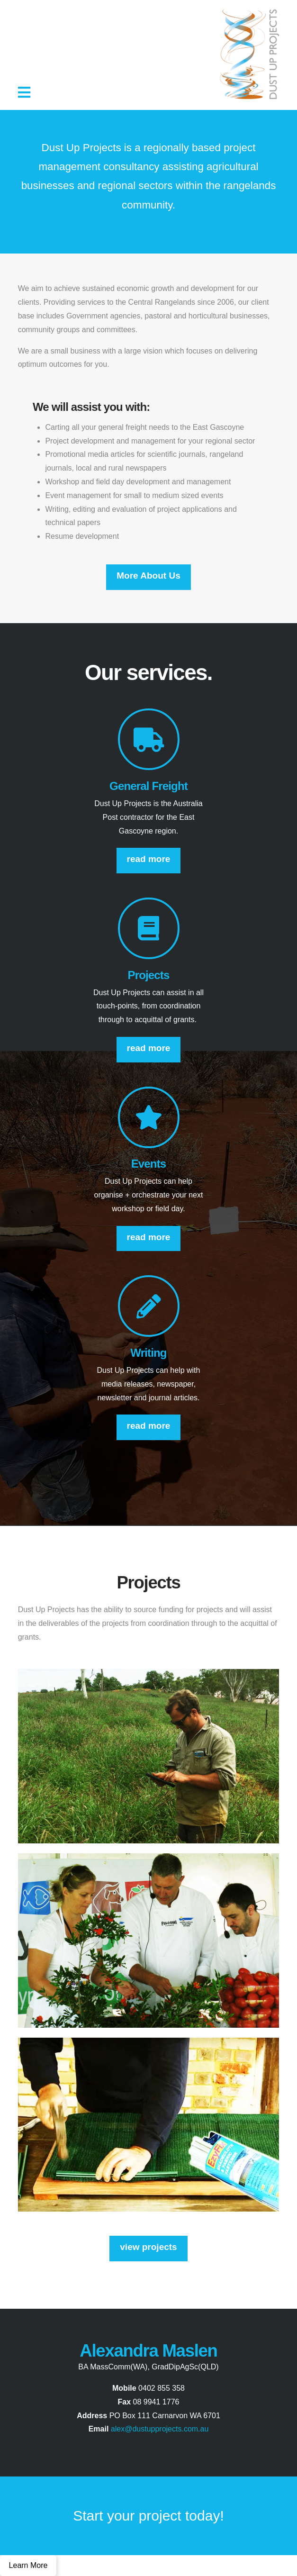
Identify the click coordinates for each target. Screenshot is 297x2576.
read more (149, 859)
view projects (148, 2247)
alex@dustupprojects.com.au (160, 2429)
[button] (24, 92)
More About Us (148, 576)
